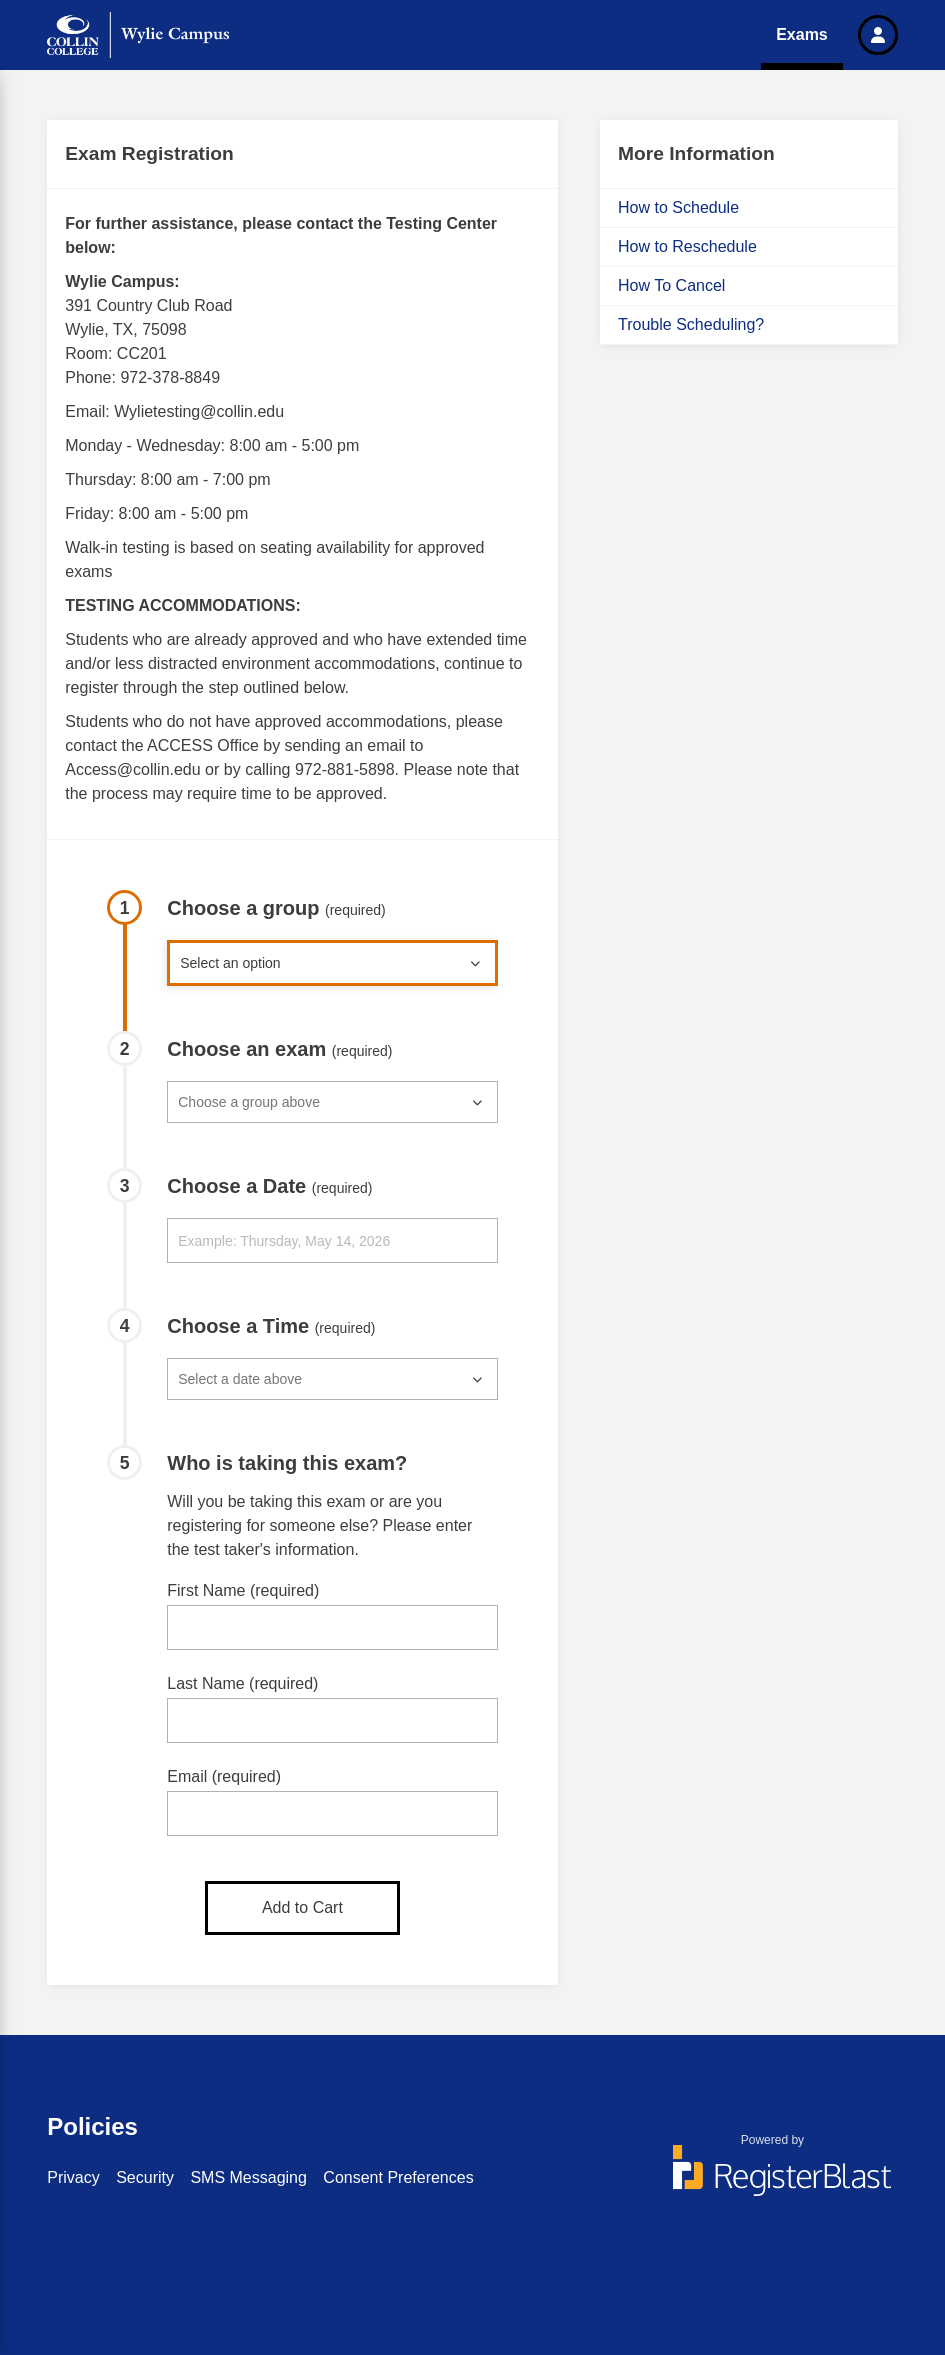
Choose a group (276, 908)
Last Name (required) (242, 1683)
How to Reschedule (687, 246)
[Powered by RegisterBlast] (773, 2180)
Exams (802, 34)
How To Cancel (671, 285)
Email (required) (224, 1776)
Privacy (73, 2177)
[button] (878, 35)
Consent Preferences (398, 2177)
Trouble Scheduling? (691, 324)
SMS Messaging (248, 2177)
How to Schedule (678, 207)
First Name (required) (243, 1590)
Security (145, 2177)
